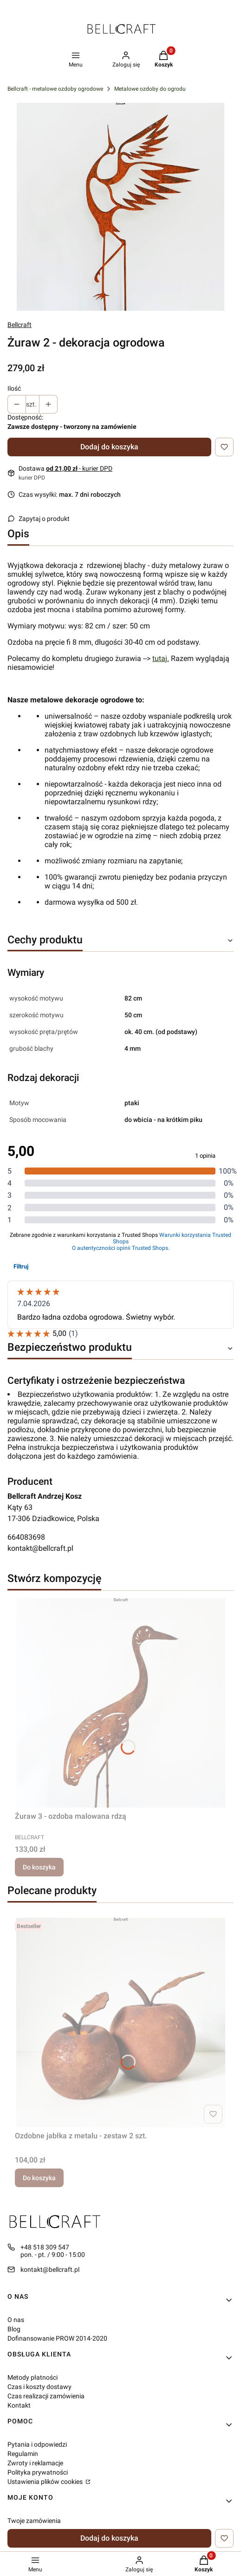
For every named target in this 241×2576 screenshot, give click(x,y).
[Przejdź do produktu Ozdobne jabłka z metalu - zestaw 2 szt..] (120, 2022)
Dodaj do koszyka (109, 446)
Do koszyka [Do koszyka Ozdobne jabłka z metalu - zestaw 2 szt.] (39, 2178)
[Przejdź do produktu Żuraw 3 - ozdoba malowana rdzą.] (120, 1703)
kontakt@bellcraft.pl (40, 1548)
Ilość (14, 388)
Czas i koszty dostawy (39, 2386)
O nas (15, 2319)
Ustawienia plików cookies (45, 2481)
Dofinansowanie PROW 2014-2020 (57, 2338)
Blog (13, 2329)
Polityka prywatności (37, 2472)
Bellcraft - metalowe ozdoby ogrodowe (55, 89)
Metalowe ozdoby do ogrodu (150, 89)
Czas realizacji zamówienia (46, 2396)
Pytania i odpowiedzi (37, 2444)
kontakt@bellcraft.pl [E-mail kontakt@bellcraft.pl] (49, 2269)
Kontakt (19, 2405)
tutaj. (160, 658)
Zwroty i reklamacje (35, 2463)
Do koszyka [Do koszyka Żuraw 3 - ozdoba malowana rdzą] (39, 1867)
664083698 (26, 1537)
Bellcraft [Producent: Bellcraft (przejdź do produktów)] (19, 324)
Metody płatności (32, 2377)
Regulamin (22, 2453)
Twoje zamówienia (34, 2520)
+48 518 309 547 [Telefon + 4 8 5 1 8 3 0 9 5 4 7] (44, 2247)
